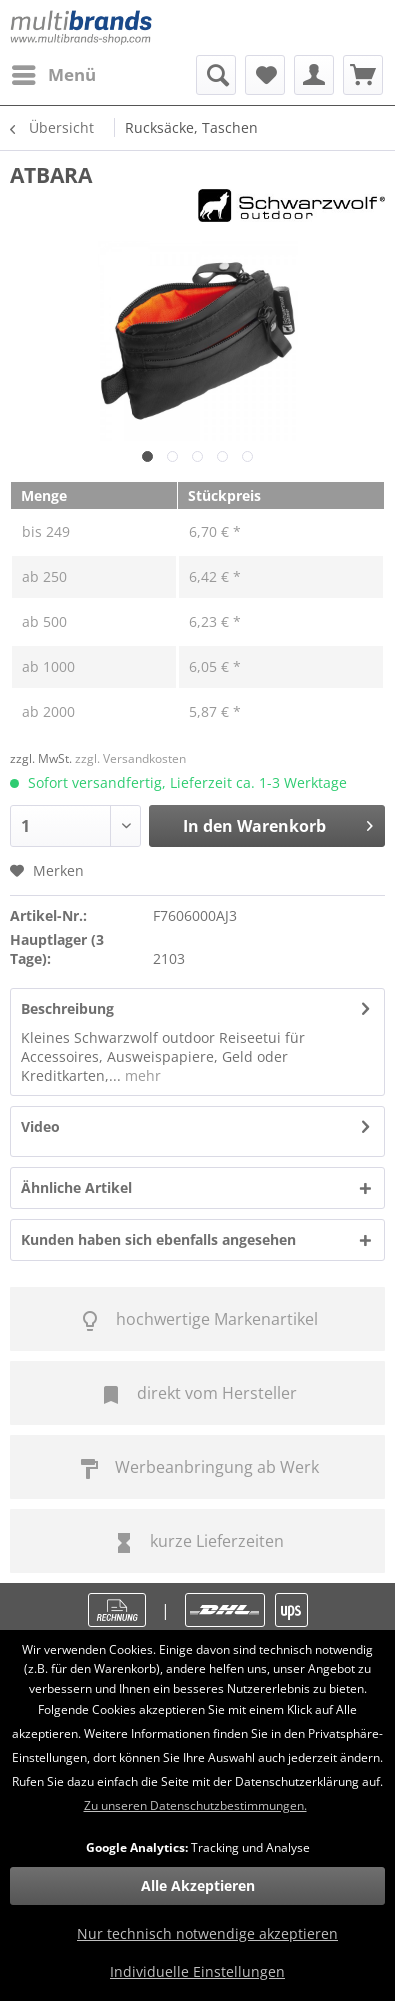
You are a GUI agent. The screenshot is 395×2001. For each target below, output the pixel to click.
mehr (141, 1075)
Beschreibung (67, 1008)
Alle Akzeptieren (198, 1885)
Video (40, 1126)
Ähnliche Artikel (76, 1187)
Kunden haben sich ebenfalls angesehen (158, 1239)
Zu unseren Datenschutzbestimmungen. (195, 1805)
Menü (54, 72)
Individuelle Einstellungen (197, 1971)
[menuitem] (53, 75)
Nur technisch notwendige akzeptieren (207, 1933)
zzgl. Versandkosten (130, 758)
